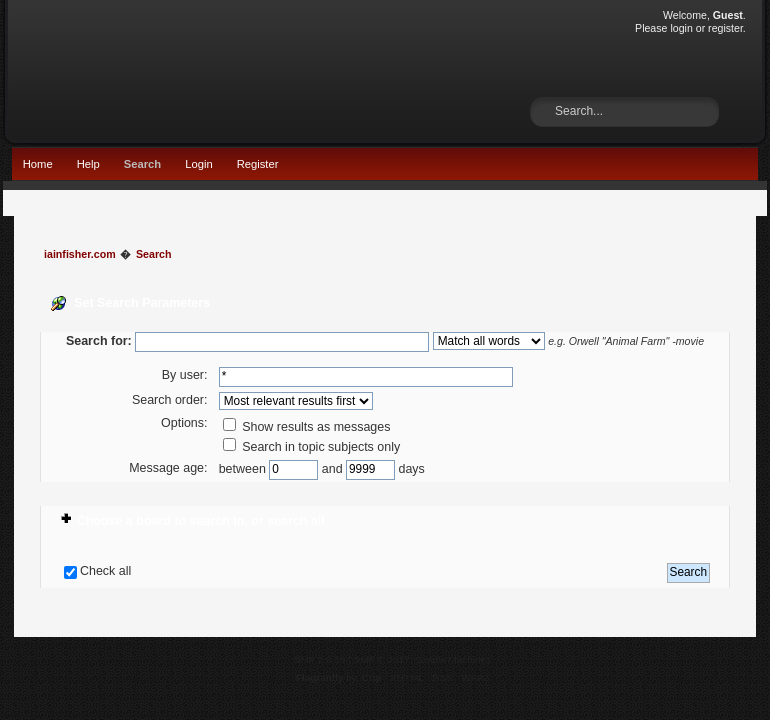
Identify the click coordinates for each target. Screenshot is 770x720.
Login (198, 164)
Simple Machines (453, 659)
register (725, 28)
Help (88, 164)
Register (258, 164)
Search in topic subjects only (312, 447)
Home (38, 164)
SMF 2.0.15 (320, 659)
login (681, 28)
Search (142, 164)
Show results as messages (307, 427)
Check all (105, 571)
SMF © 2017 (382, 659)
